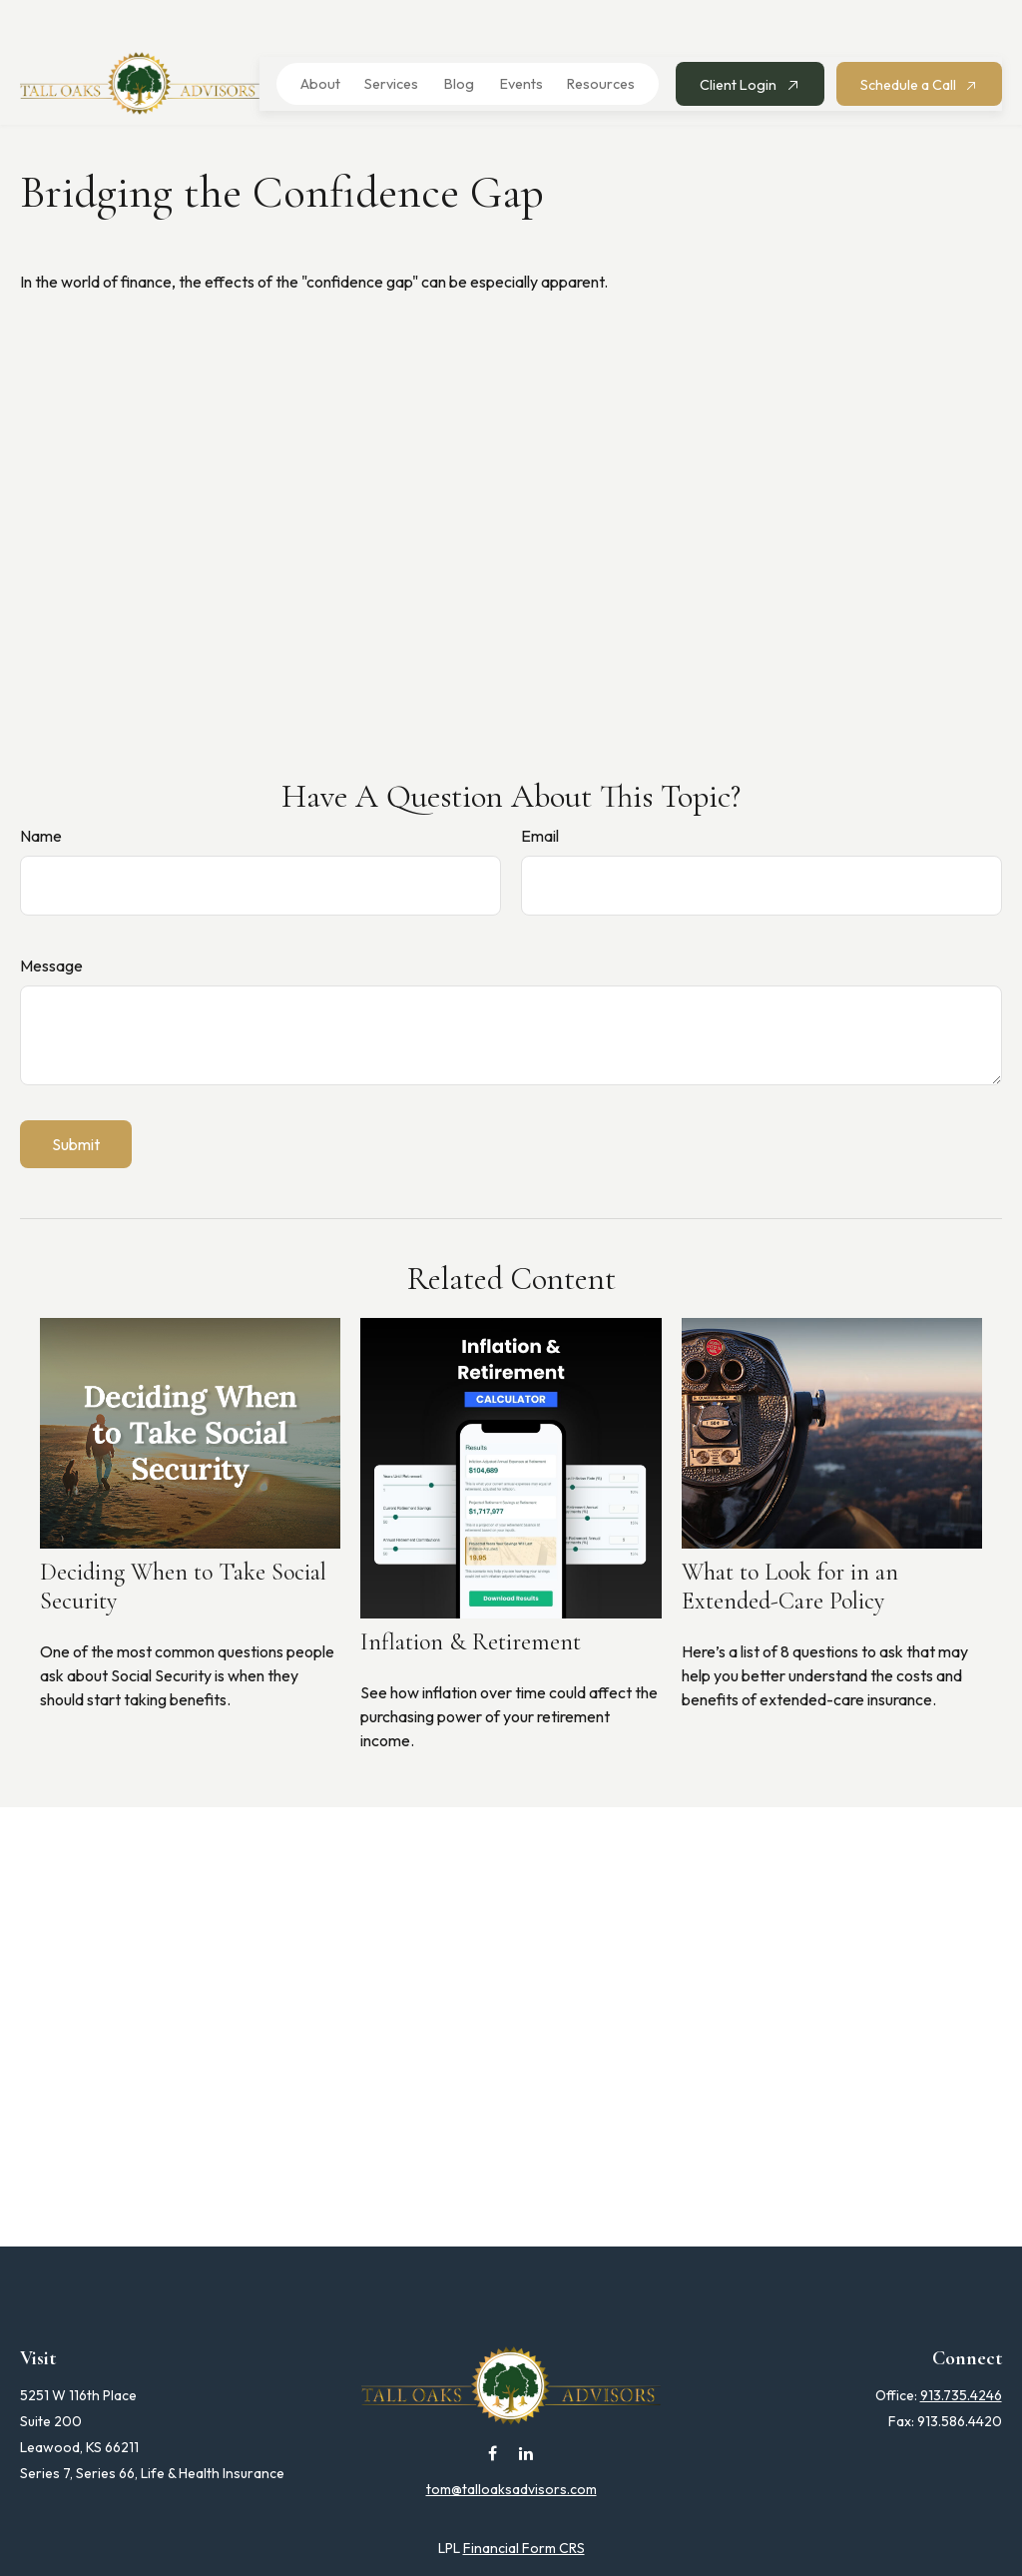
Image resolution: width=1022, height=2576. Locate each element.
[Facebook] (492, 2410)
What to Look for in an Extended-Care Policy (790, 1545)
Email (540, 794)
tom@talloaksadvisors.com (511, 2447)
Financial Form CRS (524, 2506)
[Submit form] (76, 1102)
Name (41, 794)
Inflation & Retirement (470, 1600)
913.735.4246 (961, 2353)
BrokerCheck (711, 2542)
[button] (314, 42)
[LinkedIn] (526, 2410)
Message (51, 924)
